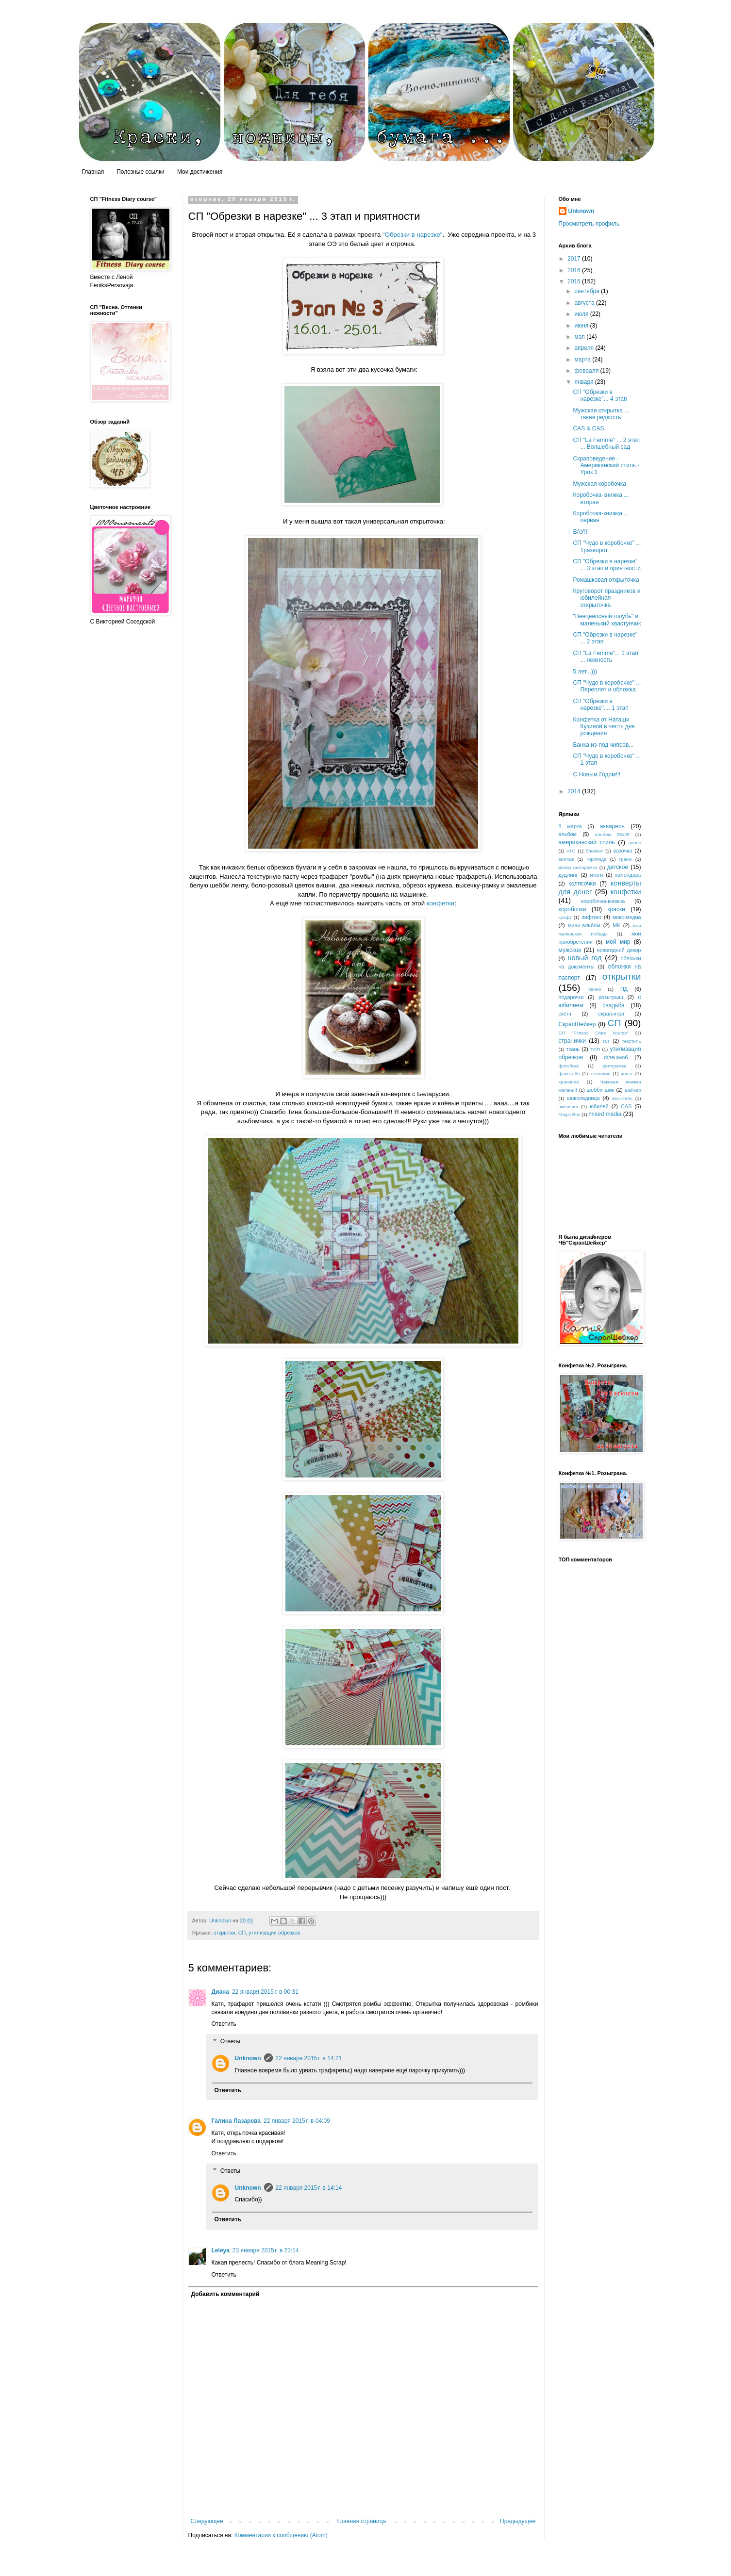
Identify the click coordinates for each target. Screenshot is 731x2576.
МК (616, 925)
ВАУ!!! (581, 531)
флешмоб (616, 1057)
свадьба (613, 1005)
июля (582, 314)
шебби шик (601, 1090)
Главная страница (361, 2521)
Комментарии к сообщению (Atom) (281, 2535)
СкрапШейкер (577, 1024)
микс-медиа (627, 917)
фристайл (569, 1073)
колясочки (582, 883)
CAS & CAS (588, 428)
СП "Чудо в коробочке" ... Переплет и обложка (607, 686)
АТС (570, 850)
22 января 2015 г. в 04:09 (297, 2120)
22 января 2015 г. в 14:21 (309, 2058)
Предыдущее (517, 2521)
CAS (626, 1106)
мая (580, 336)
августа (585, 302)
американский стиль (587, 842)
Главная (93, 171)
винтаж (566, 859)
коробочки (572, 909)
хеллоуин (600, 1073)
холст (627, 1073)
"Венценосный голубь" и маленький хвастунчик (607, 619)
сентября (587, 291)
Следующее (207, 2521)
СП (242, 1933)
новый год (585, 958)
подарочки (571, 997)
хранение (569, 1081)
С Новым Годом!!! (596, 774)
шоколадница (583, 1098)
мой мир (618, 941)
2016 (574, 270)
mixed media (604, 1114)
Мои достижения (199, 171)
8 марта (570, 826)
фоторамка (614, 1065)
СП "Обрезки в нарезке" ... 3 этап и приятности (606, 565)
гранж (625, 859)
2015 (574, 281)
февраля (587, 370)
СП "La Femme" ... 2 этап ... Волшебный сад (606, 443)
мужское (570, 950)
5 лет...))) (585, 671)
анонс (634, 842)
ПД (624, 989)
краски (616, 909)
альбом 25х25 (612, 834)
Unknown (248, 2058)
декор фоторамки (578, 867)
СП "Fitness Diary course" (594, 1032)
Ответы (230, 2041)
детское (617, 867)
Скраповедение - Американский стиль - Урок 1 (606, 465)
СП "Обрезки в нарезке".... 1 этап (600, 704)
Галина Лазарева (236, 2120)
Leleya (221, 2250)
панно (594, 989)
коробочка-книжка (603, 901)
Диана (221, 1991)
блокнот (594, 850)
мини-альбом (584, 925)
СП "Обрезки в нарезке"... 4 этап (600, 395)
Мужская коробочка (599, 483)
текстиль (631, 1041)
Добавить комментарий (225, 2294)
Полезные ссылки (140, 171)
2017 (574, 258)
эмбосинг (569, 1106)
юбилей (599, 1106)
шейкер (633, 1090)
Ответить (224, 2023)
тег (606, 1041)
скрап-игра (611, 1014)
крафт (565, 917)
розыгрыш (610, 997)
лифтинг (591, 917)
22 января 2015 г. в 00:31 (265, 1991)
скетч (565, 1014)
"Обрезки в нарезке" (412, 234)
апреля (584, 348)
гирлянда (597, 859)
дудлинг (568, 875)
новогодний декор (619, 950)
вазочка (622, 850)
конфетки (440, 903)
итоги (596, 875)
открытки (224, 1933)
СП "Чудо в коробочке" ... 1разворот (607, 546)
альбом (568, 834)
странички (572, 1040)
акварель (612, 826)
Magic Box (570, 1114)
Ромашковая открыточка (606, 579)
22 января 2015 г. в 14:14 (309, 2187)
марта (583, 359)
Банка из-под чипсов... (603, 744)
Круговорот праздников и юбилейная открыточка (606, 598)
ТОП (595, 1049)
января (584, 381)
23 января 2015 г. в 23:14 (266, 2250)
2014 (574, 791)
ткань (573, 1049)
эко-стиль (622, 1098)
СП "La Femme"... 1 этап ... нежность (605, 656)
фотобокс (569, 1065)
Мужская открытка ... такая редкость (601, 414)
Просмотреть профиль (589, 223)
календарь (628, 875)
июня (582, 325)
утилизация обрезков (274, 1933)
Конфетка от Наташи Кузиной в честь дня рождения (603, 726)
